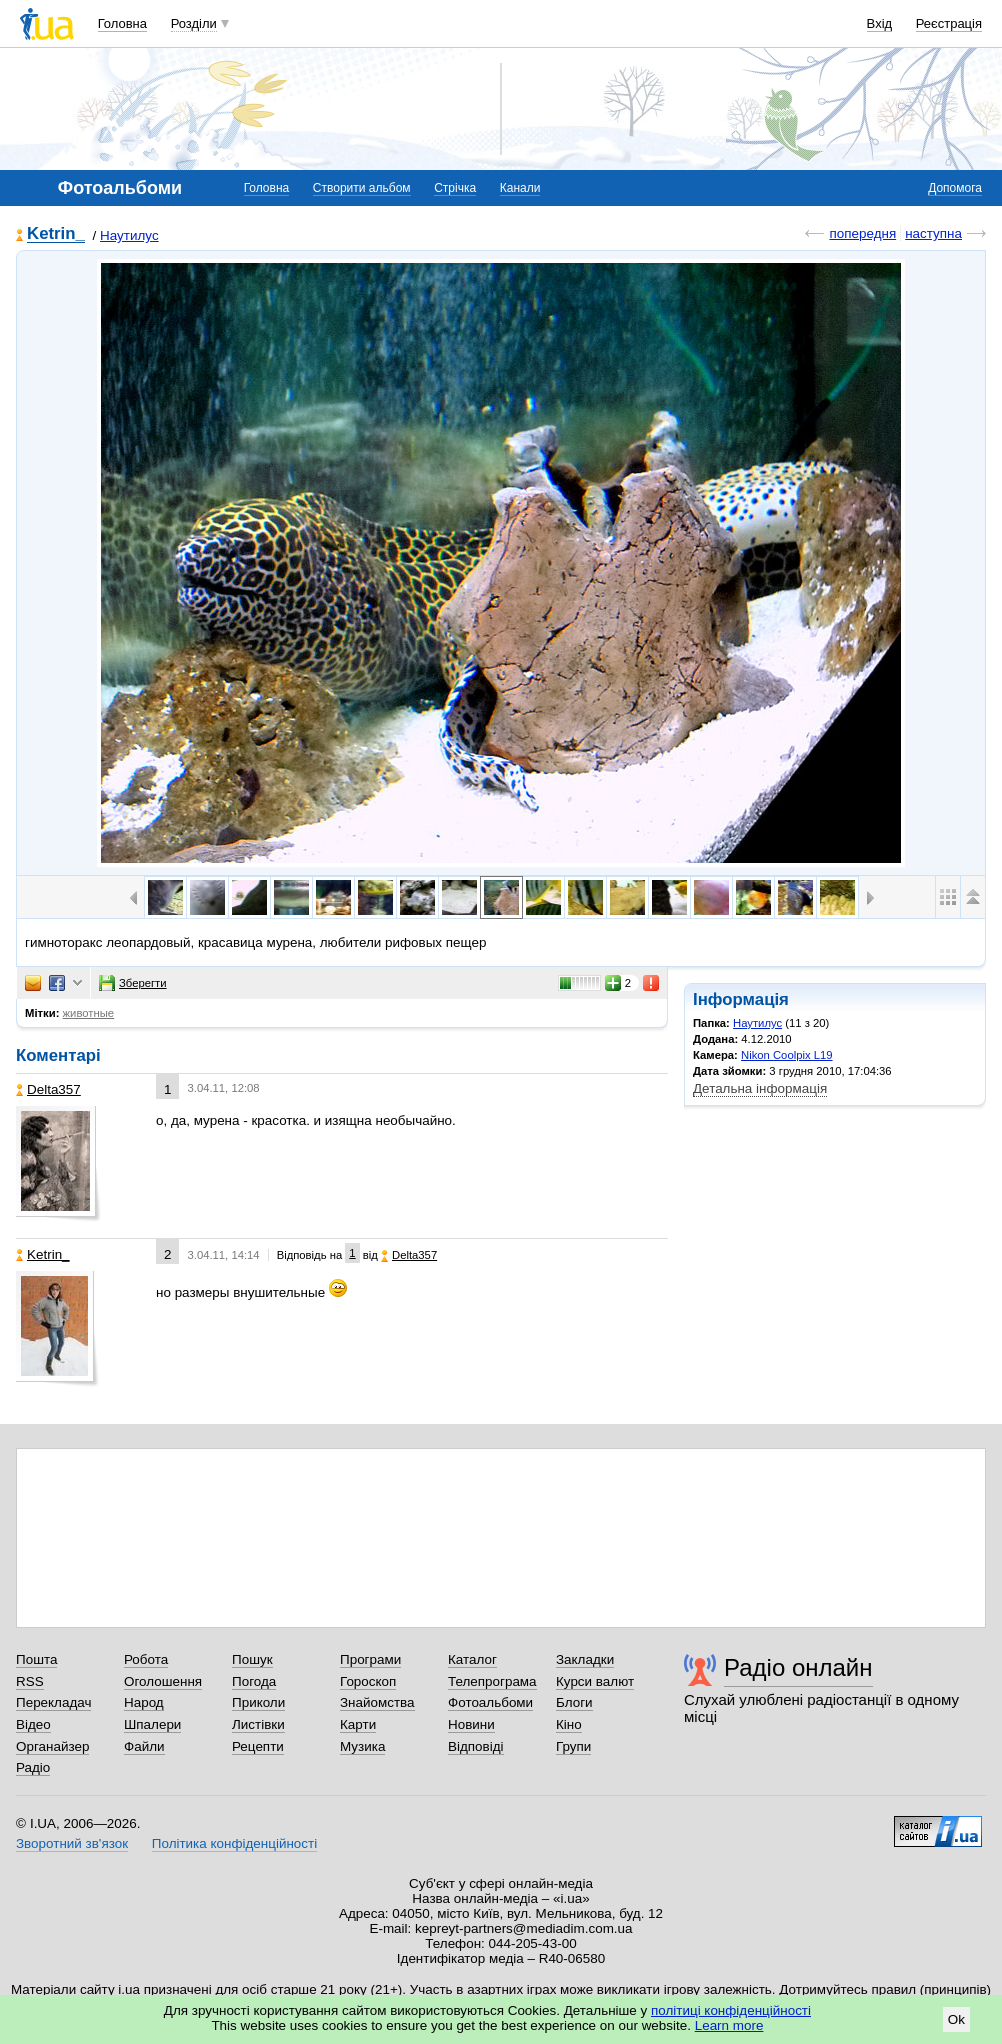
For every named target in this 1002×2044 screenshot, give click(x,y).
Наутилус (129, 235)
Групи (573, 1746)
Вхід (880, 23)
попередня (862, 233)
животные (89, 1013)
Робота (146, 1659)
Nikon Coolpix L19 (787, 1055)
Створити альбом (362, 188)
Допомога (955, 188)
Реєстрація (949, 23)
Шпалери (152, 1724)
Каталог (472, 1659)
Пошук (252, 1659)
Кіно (569, 1724)
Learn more (729, 2025)
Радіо (33, 1767)
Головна (122, 23)
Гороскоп (368, 1681)
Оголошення (163, 1681)
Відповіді (476, 1746)
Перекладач (53, 1702)
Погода (254, 1681)
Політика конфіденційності (234, 1843)
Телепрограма (492, 1681)
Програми (370, 1659)
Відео (33, 1724)
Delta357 (48, 1089)
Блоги (574, 1702)
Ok (956, 2019)
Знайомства (377, 1702)
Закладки (585, 1659)
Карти (358, 1724)
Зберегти (133, 983)
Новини (471, 1724)
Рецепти (258, 1746)
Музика (362, 1746)
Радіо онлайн (798, 1667)
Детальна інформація (760, 1088)
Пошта (36, 1659)
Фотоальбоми (490, 1702)
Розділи (194, 23)
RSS (30, 1681)
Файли (144, 1746)
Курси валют (595, 1681)
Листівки (258, 1724)
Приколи (258, 1702)
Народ (144, 1702)
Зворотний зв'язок (72, 1843)
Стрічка (455, 188)
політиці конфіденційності (731, 2010)
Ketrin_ (56, 234)
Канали (520, 188)
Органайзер (52, 1746)
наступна (933, 233)
